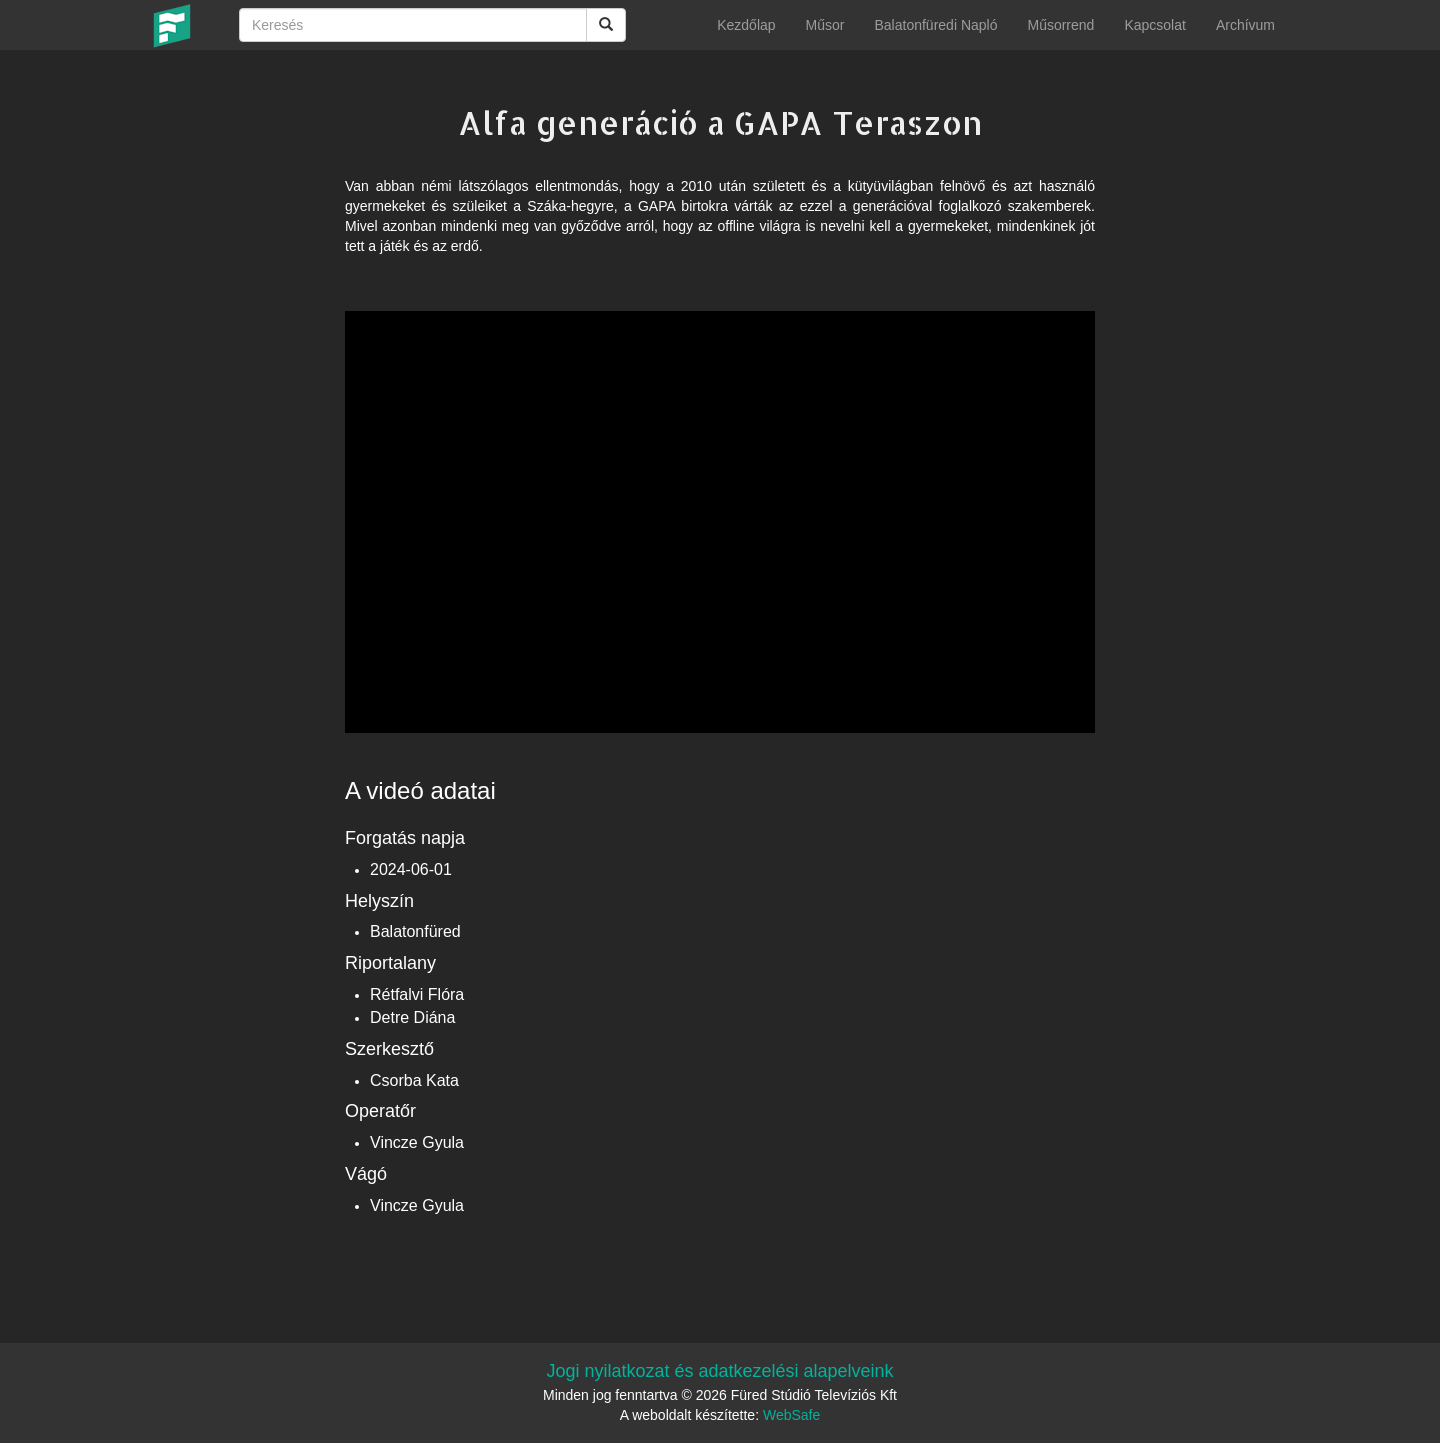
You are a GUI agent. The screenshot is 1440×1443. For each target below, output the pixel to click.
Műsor (825, 25)
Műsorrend (1060, 25)
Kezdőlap (746, 25)
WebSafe (791, 1415)
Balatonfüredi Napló (935, 25)
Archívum (1245, 25)
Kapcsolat (1154, 25)
